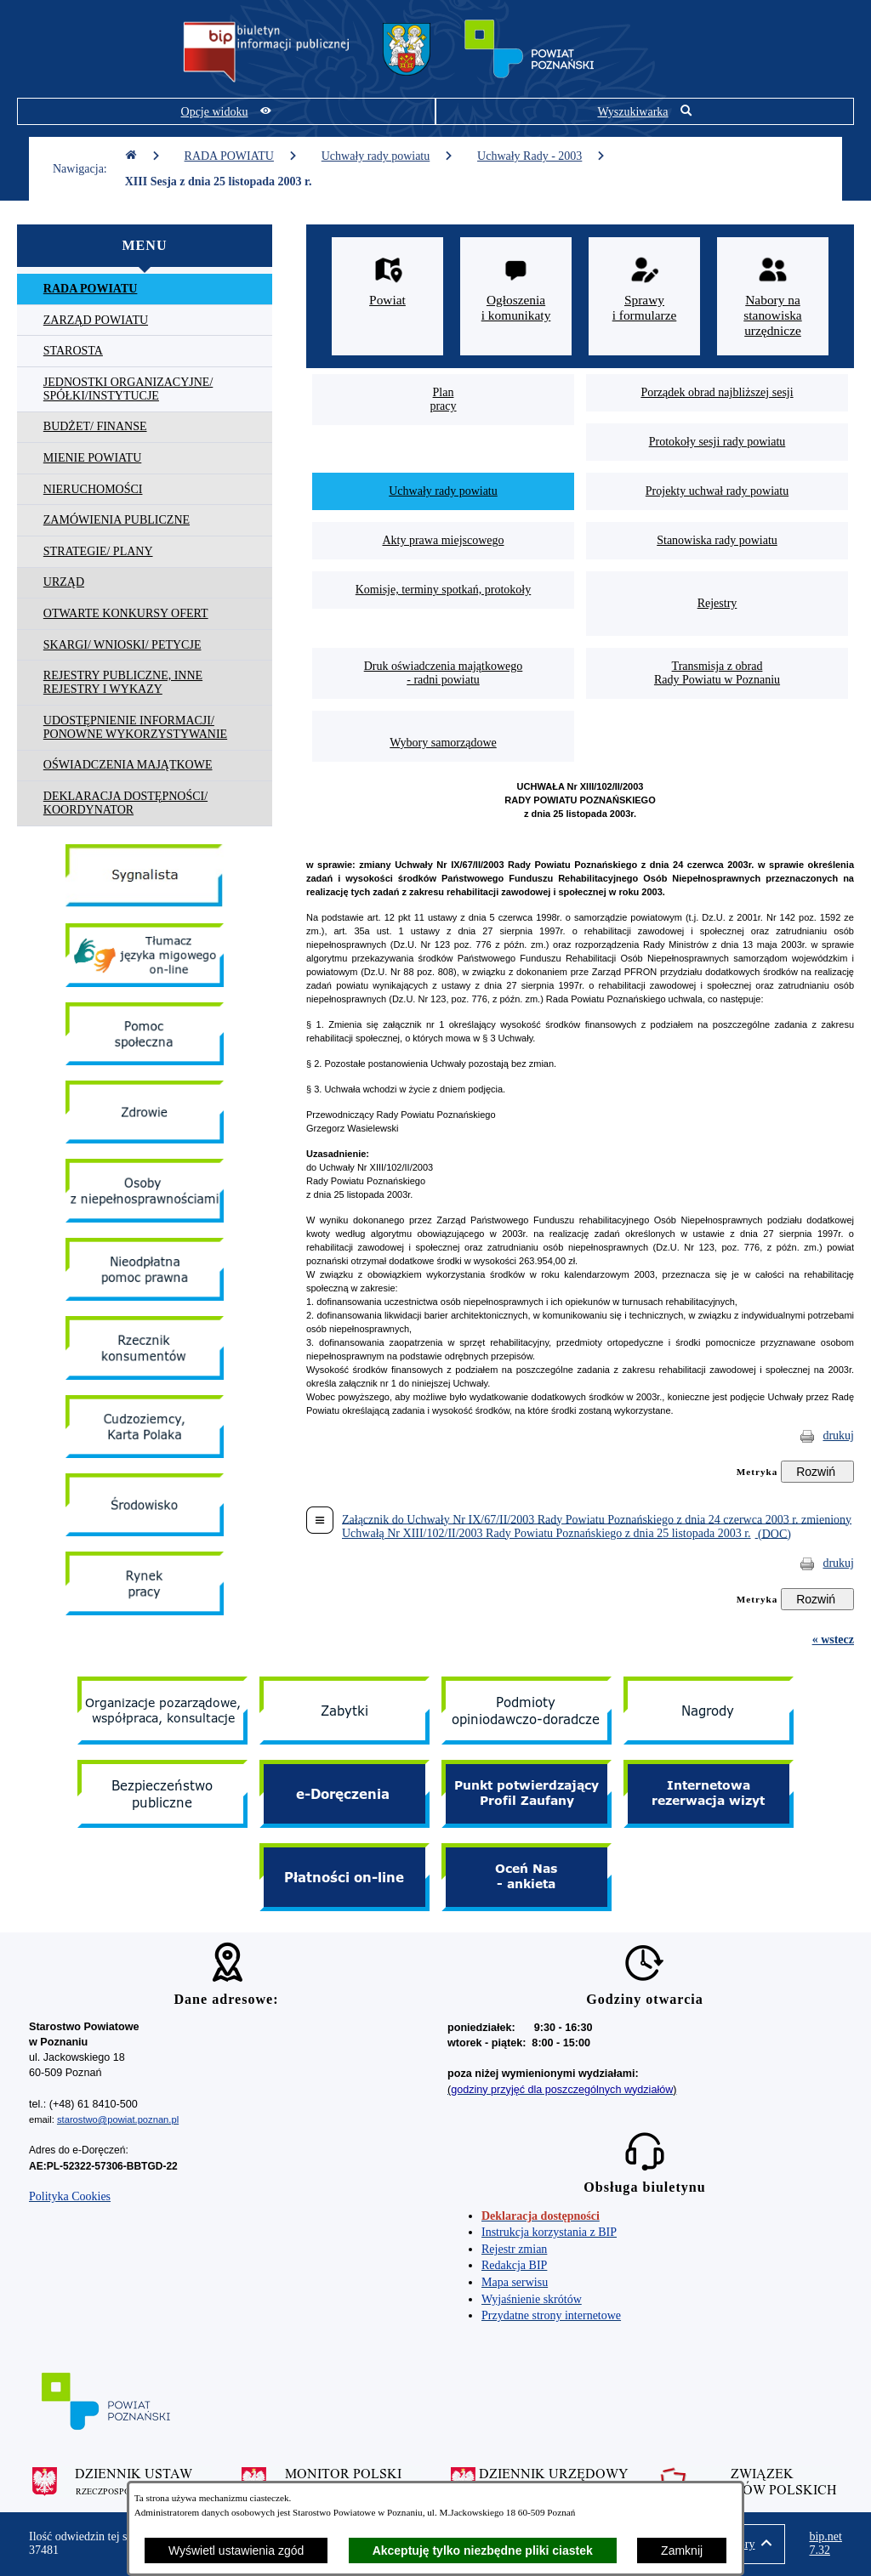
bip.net (825, 2543)
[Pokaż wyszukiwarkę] (645, 111)
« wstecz (833, 1639)
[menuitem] (144, 289)
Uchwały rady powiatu (387, 156)
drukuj (838, 1435)
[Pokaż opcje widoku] (226, 111)
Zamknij (682, 2550)
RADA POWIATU (241, 156)
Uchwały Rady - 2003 (541, 156)
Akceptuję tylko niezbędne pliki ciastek (483, 2550)
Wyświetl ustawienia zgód (236, 2550)
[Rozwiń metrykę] (817, 1472)
